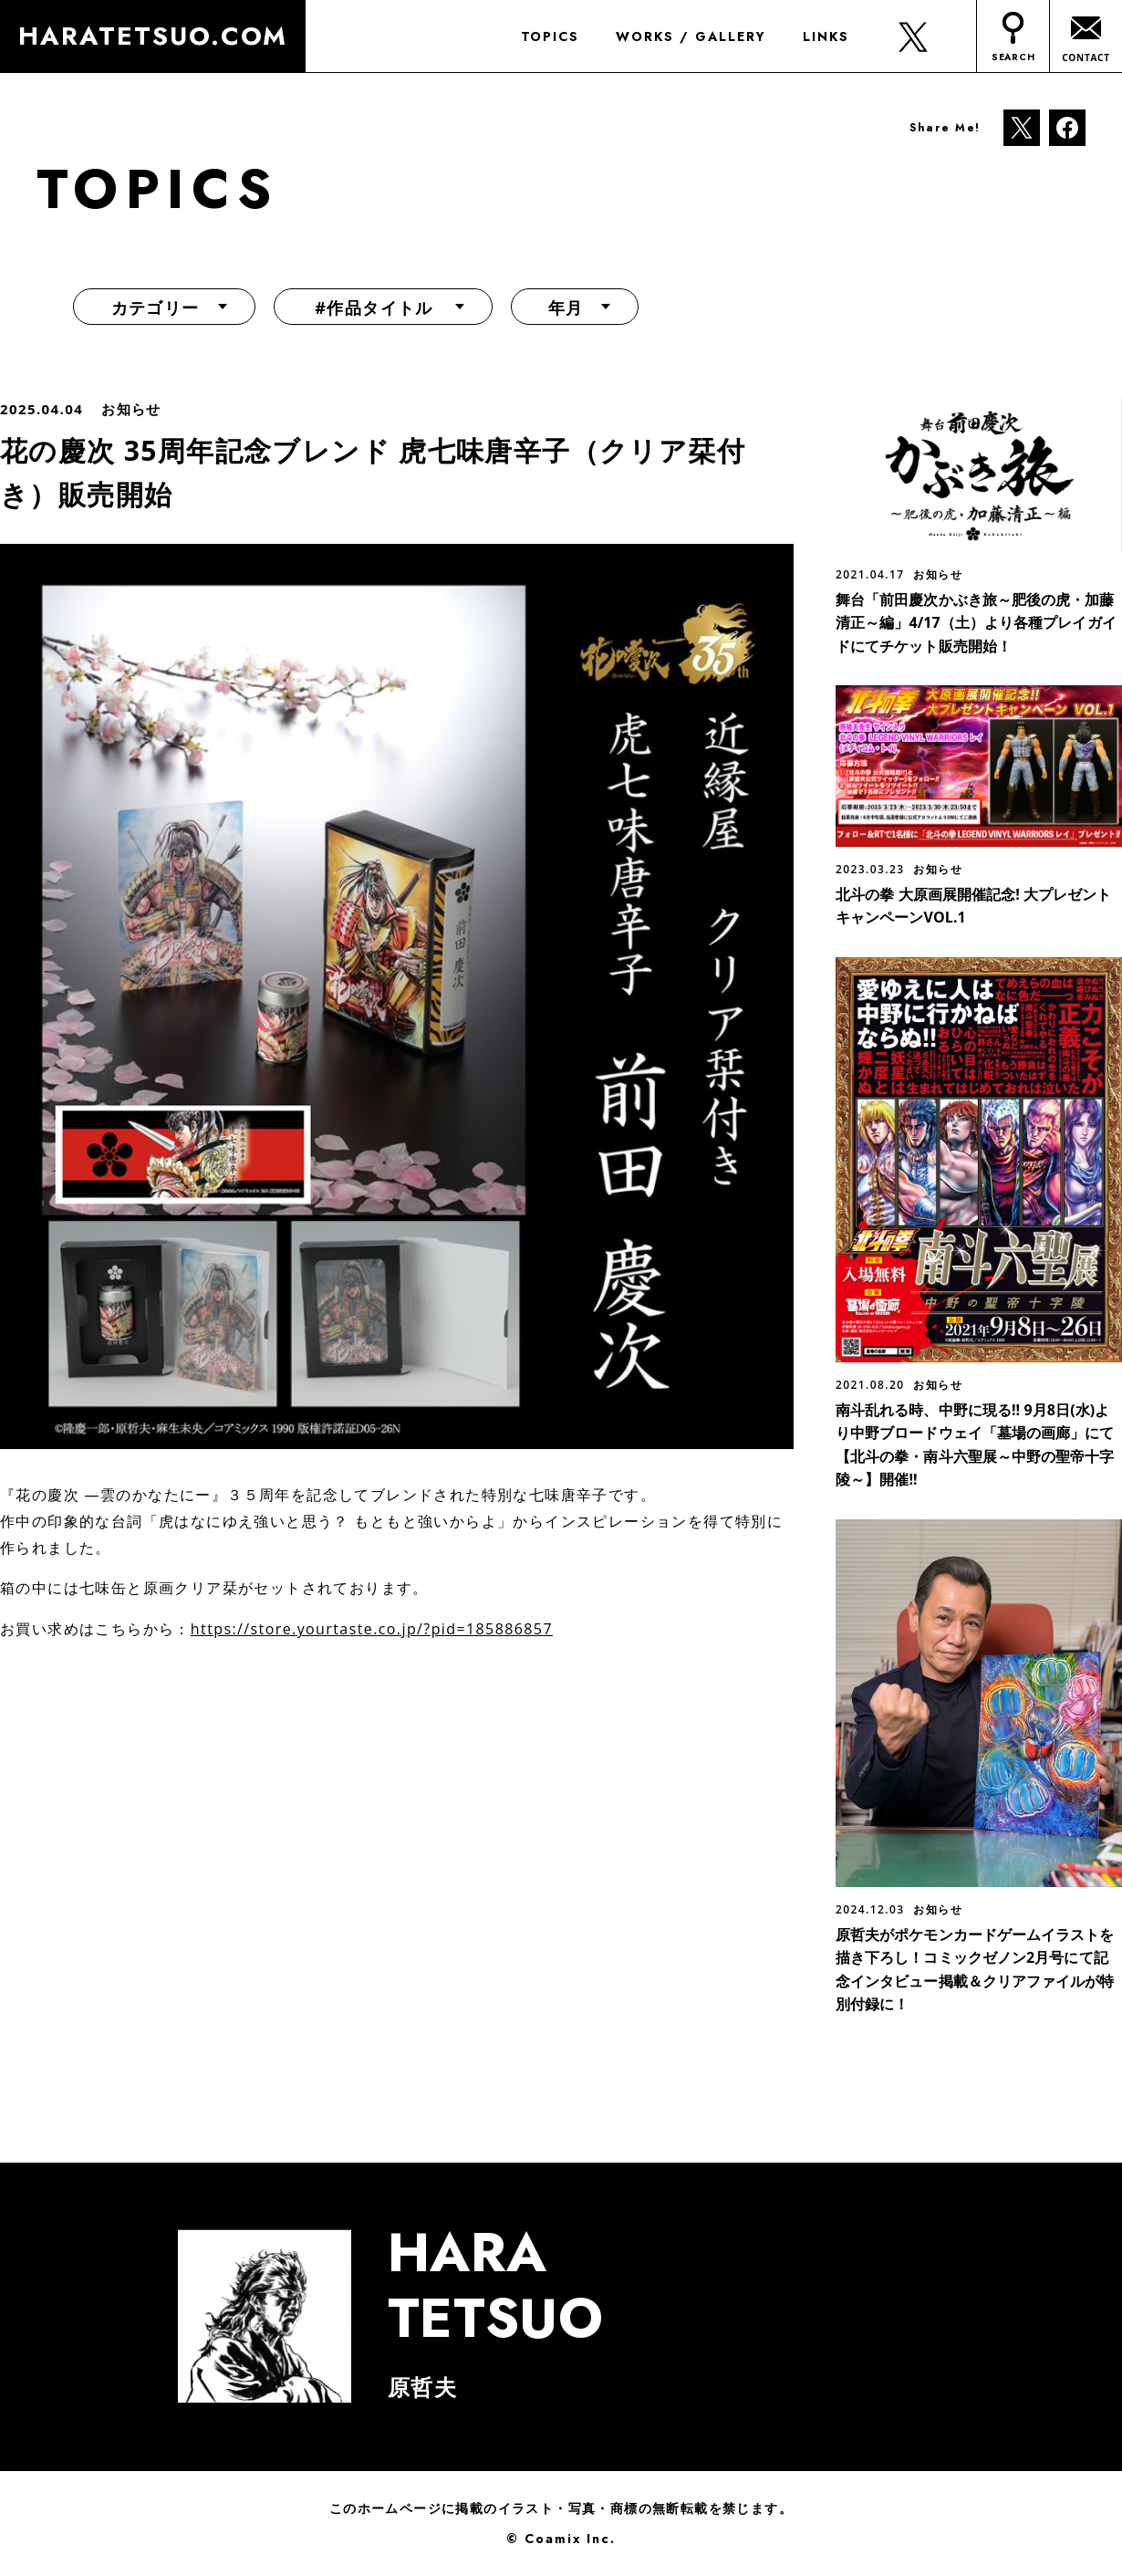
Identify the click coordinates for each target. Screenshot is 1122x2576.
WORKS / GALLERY (690, 36)
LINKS (825, 36)
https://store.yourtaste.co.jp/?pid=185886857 (372, 1629)
